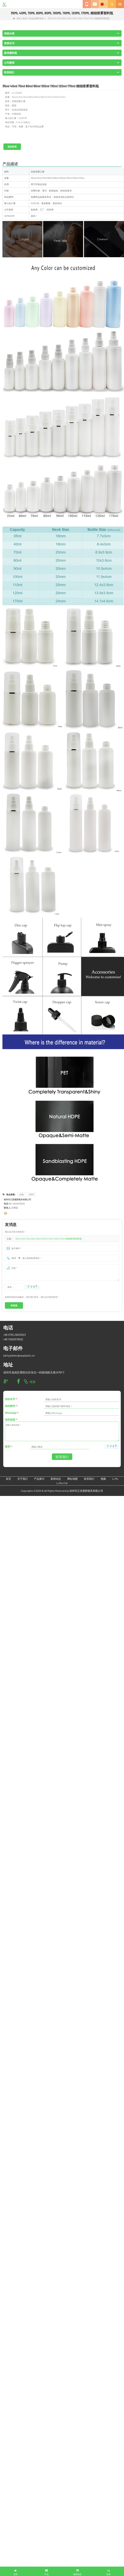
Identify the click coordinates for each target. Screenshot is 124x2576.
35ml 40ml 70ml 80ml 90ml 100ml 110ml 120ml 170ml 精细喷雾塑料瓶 (49, 1238)
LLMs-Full (61, 1483)
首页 (17, 18)
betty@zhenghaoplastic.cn (19, 1355)
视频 (103, 1478)
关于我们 (22, 1478)
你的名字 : (11, 1399)
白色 (21, 1194)
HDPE (31, 1194)
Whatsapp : (12, 1412)
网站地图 (72, 1478)
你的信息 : (11, 1419)
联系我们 (62, 1457)
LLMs (115, 1478)
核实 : (9, 1446)
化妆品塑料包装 (36, 18)
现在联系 (12, 146)
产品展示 (39, 1478)
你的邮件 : (11, 1405)
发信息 (14, 1305)
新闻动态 (56, 1478)
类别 (25, 18)
